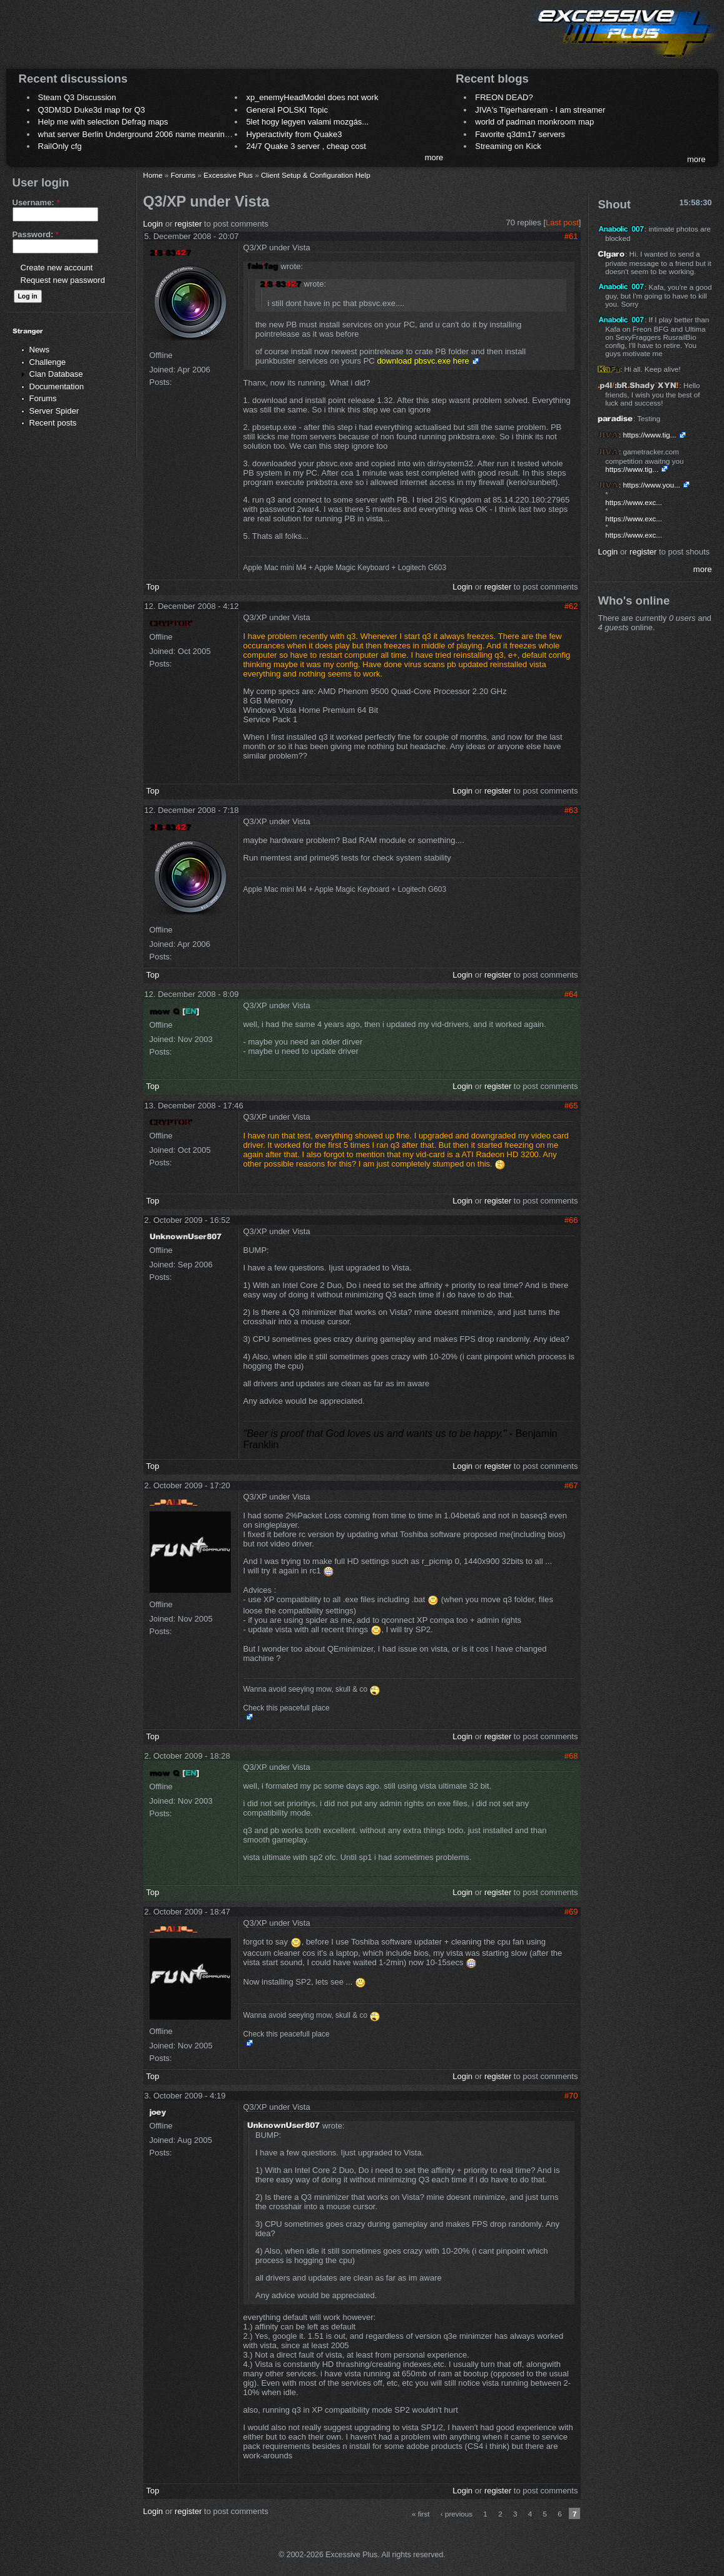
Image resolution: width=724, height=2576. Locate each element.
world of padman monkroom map (534, 121)
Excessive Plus (228, 175)
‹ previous (456, 2514)
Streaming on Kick (508, 146)
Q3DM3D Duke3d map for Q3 (91, 110)
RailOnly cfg (60, 146)
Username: (36, 202)
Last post (562, 222)
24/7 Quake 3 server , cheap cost (306, 146)
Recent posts (53, 422)
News (39, 349)
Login (153, 223)
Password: (36, 234)
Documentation (56, 386)
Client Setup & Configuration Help (315, 175)
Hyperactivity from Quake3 (294, 134)
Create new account (57, 267)
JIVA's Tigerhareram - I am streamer (540, 110)
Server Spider (54, 411)
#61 (571, 236)
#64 (571, 994)
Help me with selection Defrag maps (103, 121)
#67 (571, 1485)
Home (153, 175)
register (188, 223)
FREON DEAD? (504, 97)
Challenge (47, 362)
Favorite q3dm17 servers (520, 134)
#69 (571, 1911)
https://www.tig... (649, 435)
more (434, 157)
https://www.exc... (633, 502)
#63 (571, 810)
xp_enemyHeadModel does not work (312, 97)
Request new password (63, 280)
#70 (571, 2095)
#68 (571, 1756)
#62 (571, 606)
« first (421, 2514)
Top (153, 586)
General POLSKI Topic (287, 110)
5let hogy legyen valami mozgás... (307, 121)
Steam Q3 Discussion (77, 97)
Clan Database (56, 374)
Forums (43, 398)
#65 (571, 1105)
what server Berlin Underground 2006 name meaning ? (137, 134)
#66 (571, 1220)
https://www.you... (651, 485)
